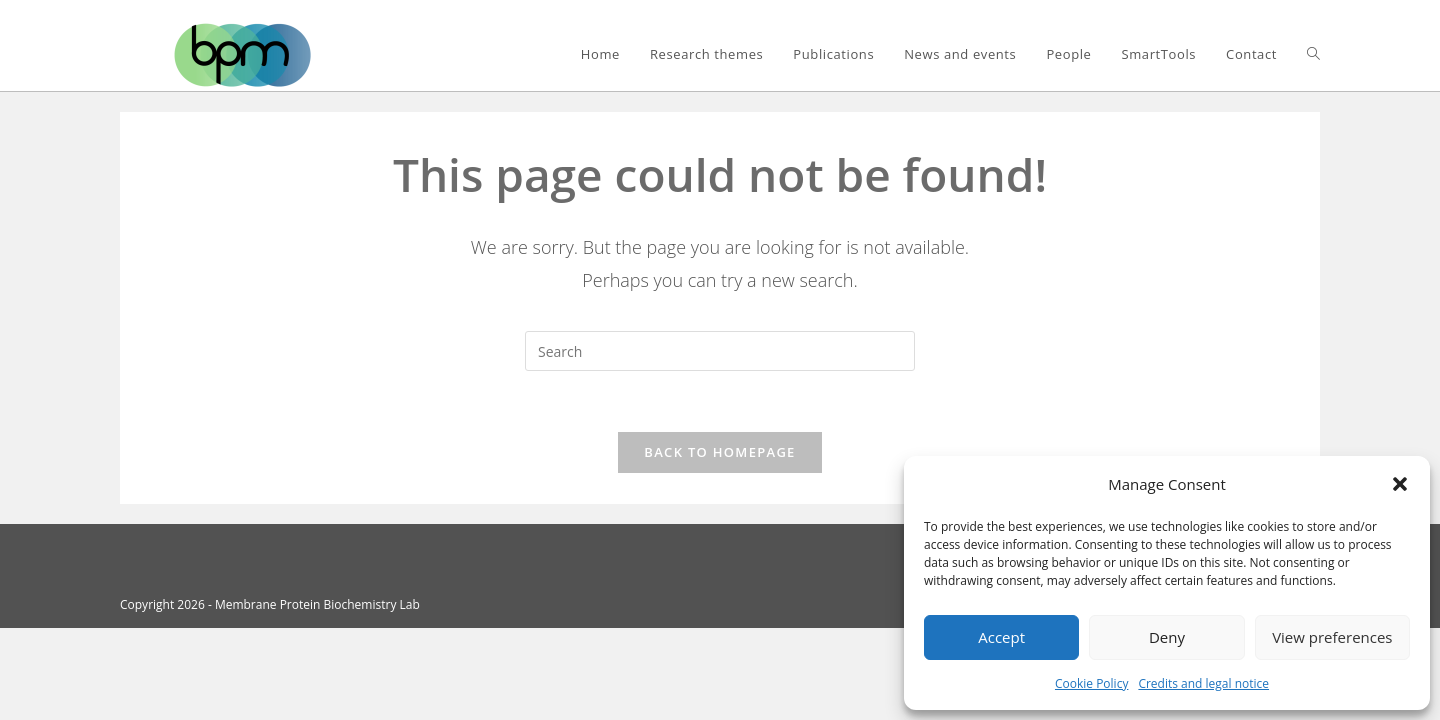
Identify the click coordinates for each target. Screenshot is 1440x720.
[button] (1400, 484)
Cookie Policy (1091, 683)
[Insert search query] (720, 351)
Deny (1167, 637)
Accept (1001, 637)
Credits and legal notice (1203, 683)
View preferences (1332, 637)
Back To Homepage (719, 452)
